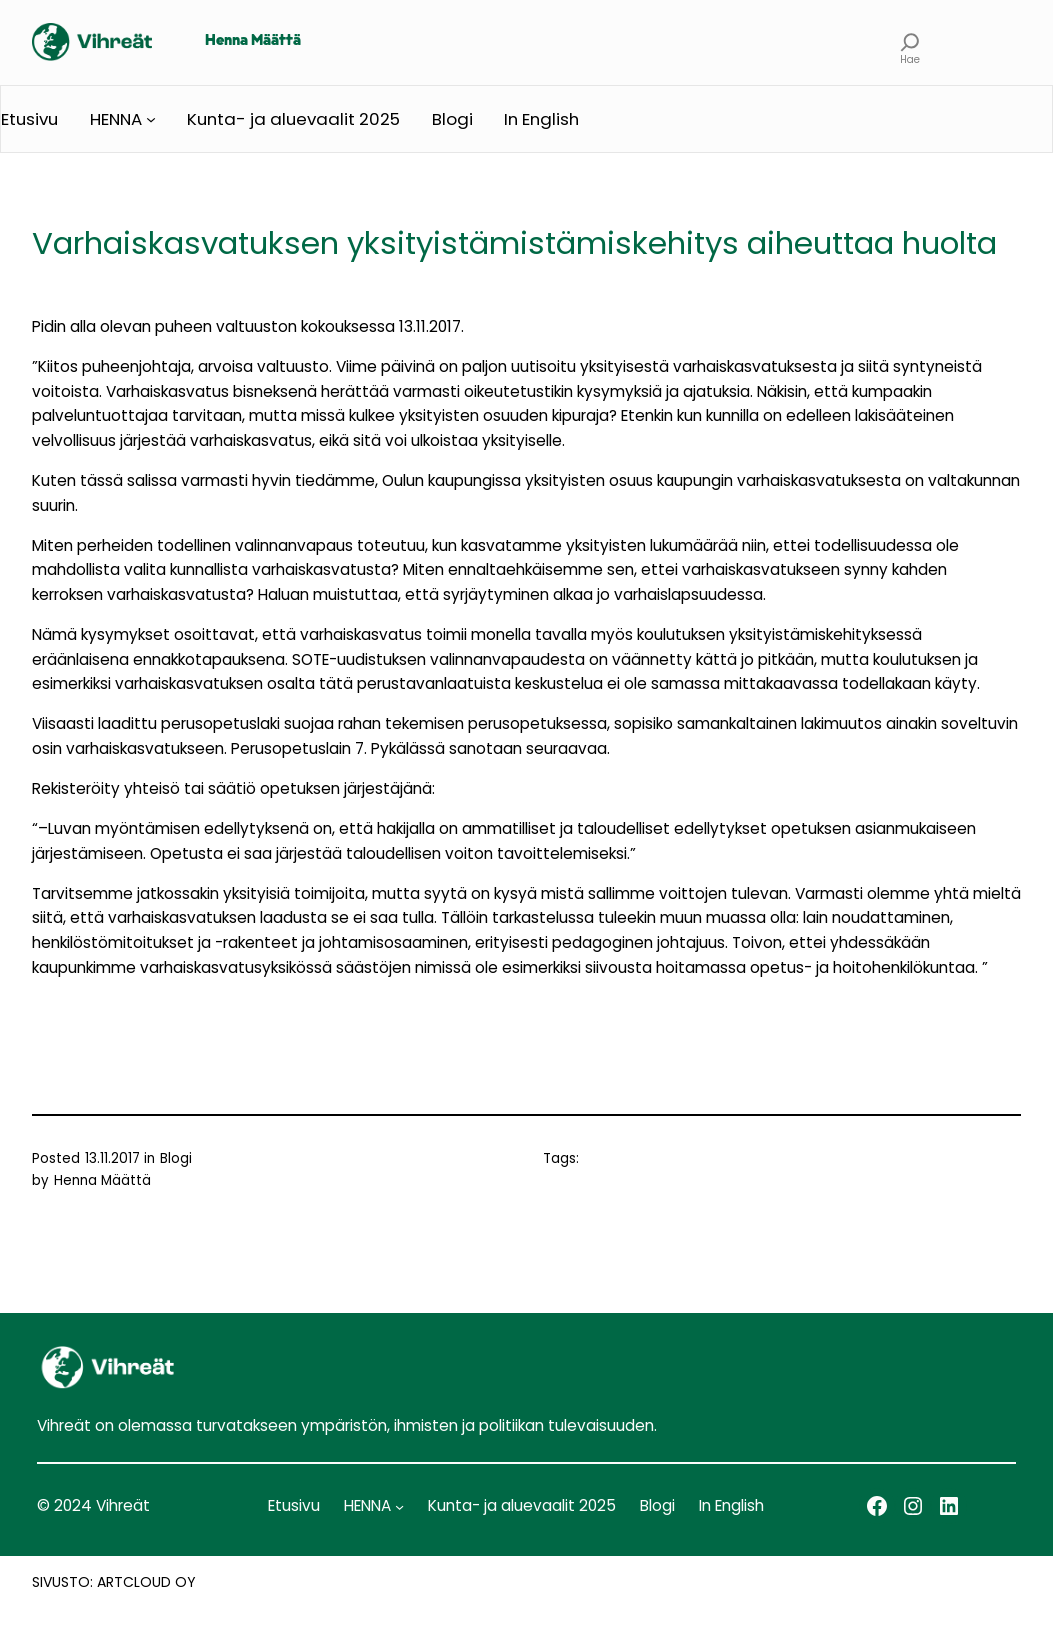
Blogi (176, 1158)
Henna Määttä (253, 41)
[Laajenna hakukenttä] (909, 42)
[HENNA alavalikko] (151, 119)
